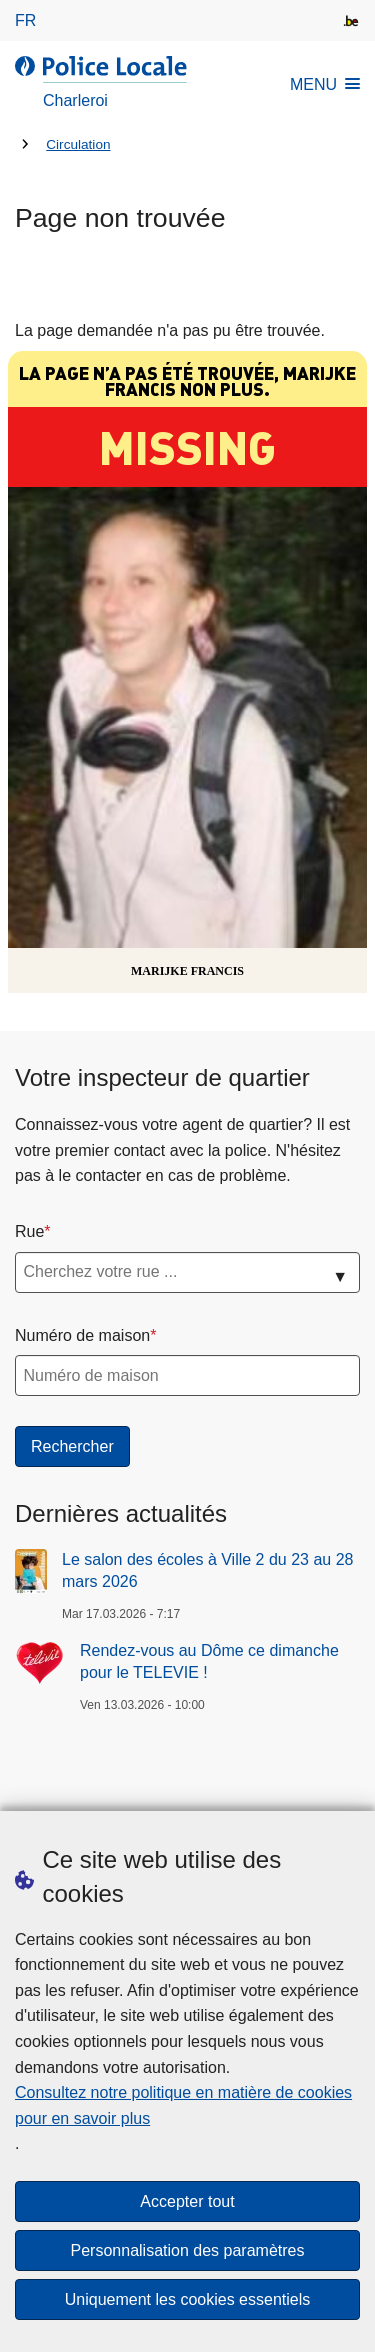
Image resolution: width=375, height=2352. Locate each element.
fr (25, 20)
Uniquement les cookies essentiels (187, 2299)
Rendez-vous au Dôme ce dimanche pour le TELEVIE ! (209, 1661)
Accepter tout (187, 2201)
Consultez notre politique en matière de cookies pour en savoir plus (183, 2105)
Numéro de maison (82, 1335)
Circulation (78, 144)
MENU (325, 84)
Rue (29, 1231)
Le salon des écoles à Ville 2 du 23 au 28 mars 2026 (207, 1570)
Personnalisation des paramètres (188, 2250)
